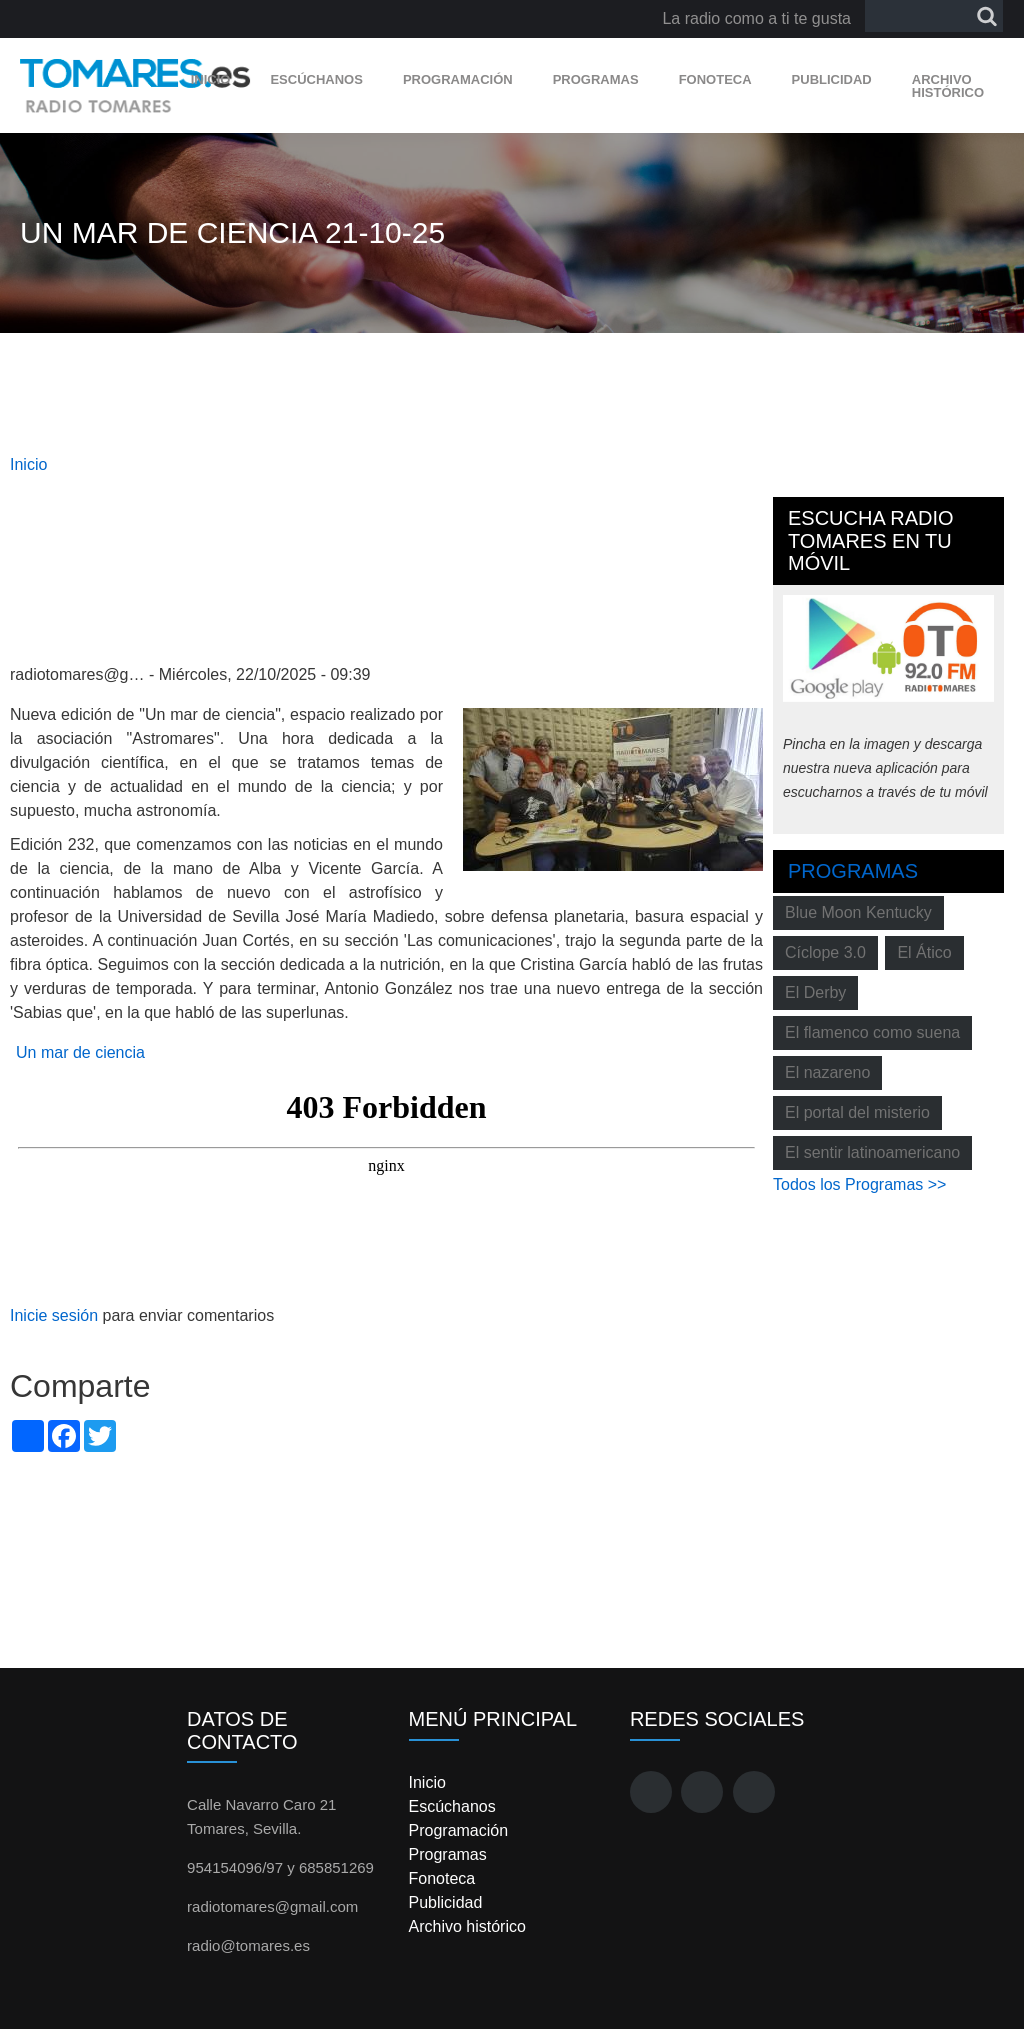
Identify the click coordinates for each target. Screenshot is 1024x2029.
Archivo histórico (948, 86)
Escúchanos (316, 79)
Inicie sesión (54, 1315)
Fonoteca (715, 79)
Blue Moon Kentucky (858, 912)
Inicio (211, 79)
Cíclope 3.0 (825, 952)
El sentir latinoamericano (872, 1152)
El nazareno (827, 1072)
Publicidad (832, 79)
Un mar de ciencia (80, 1052)
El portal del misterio (857, 1112)
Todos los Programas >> (859, 1184)
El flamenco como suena (872, 1032)
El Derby (815, 992)
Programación (458, 79)
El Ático (924, 952)
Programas (596, 79)
